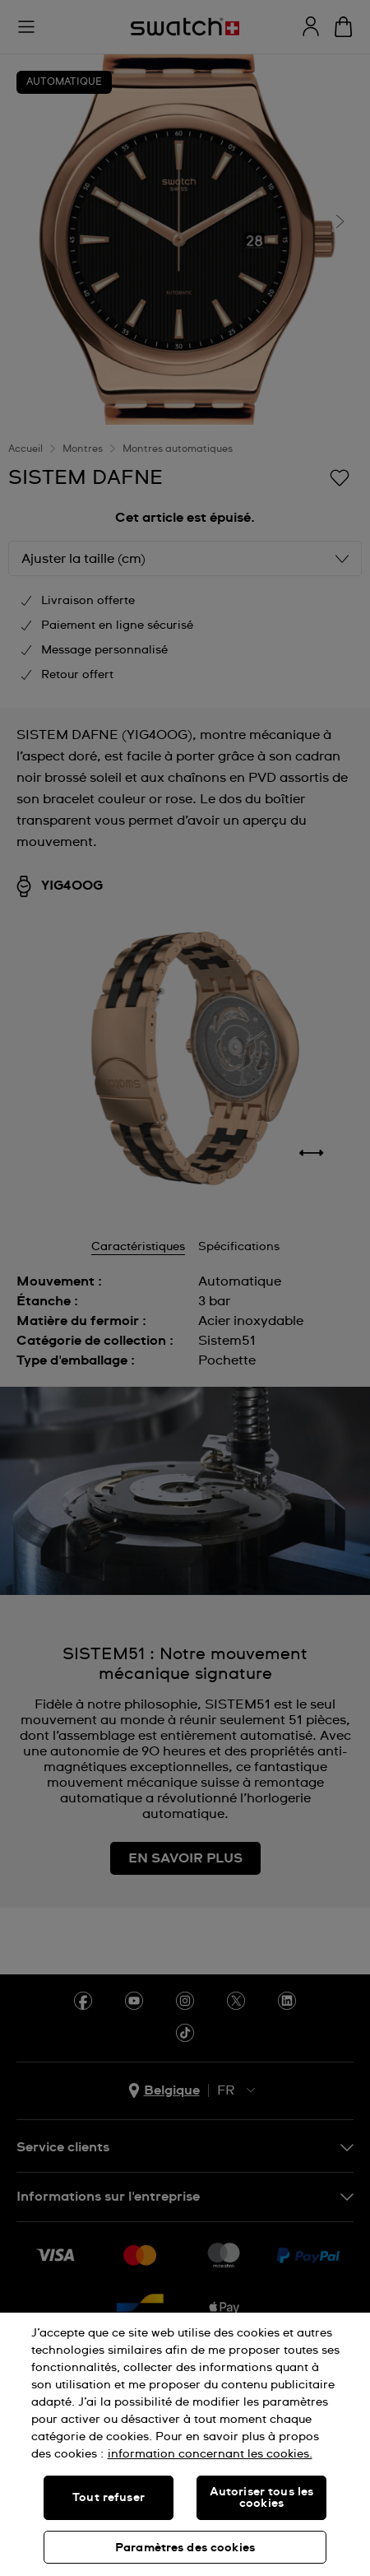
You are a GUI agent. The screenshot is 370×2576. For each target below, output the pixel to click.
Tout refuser (108, 2498)
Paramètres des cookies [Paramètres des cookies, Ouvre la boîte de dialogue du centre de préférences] (185, 2548)
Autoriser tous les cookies (262, 2497)
